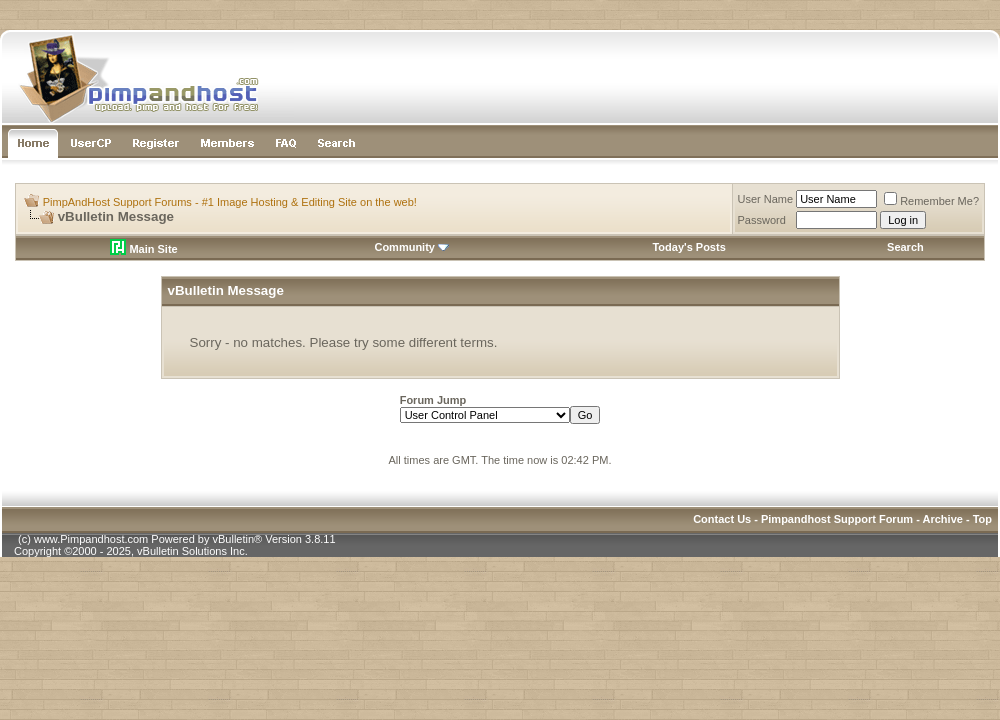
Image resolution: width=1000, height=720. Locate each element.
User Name (766, 199)
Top (982, 519)
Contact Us (722, 519)
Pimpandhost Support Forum (837, 519)
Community (411, 247)
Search (905, 247)
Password (762, 220)
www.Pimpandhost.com (91, 539)
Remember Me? (931, 201)
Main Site (143, 249)
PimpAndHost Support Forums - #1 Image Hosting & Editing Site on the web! (230, 202)
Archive (943, 519)
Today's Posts (688, 247)
